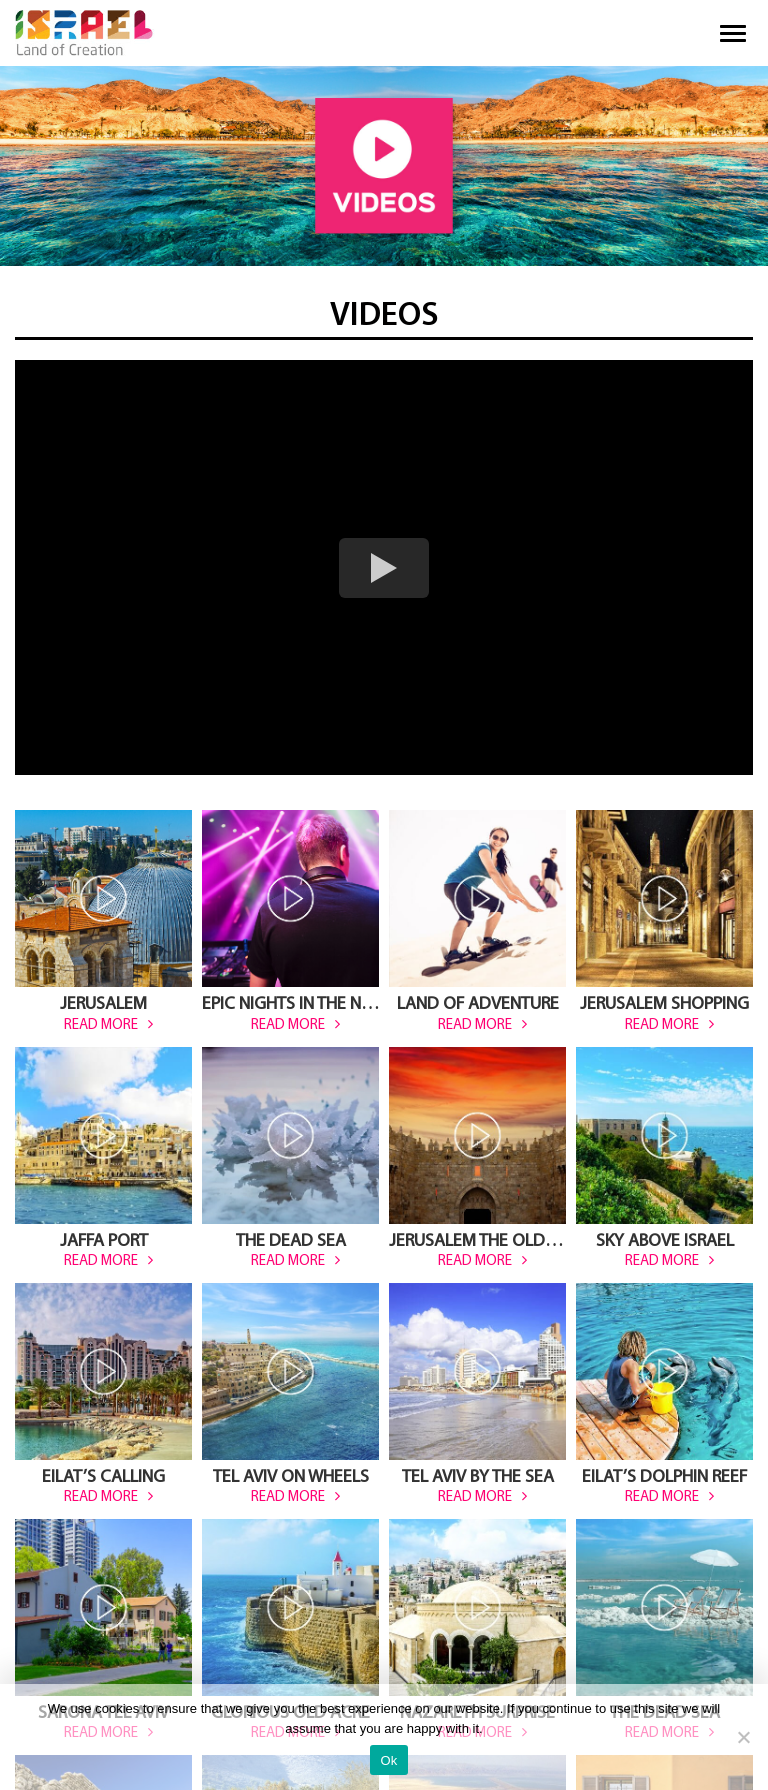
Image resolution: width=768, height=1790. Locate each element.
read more (101, 1025)
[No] (743, 1737)
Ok (388, 1760)
